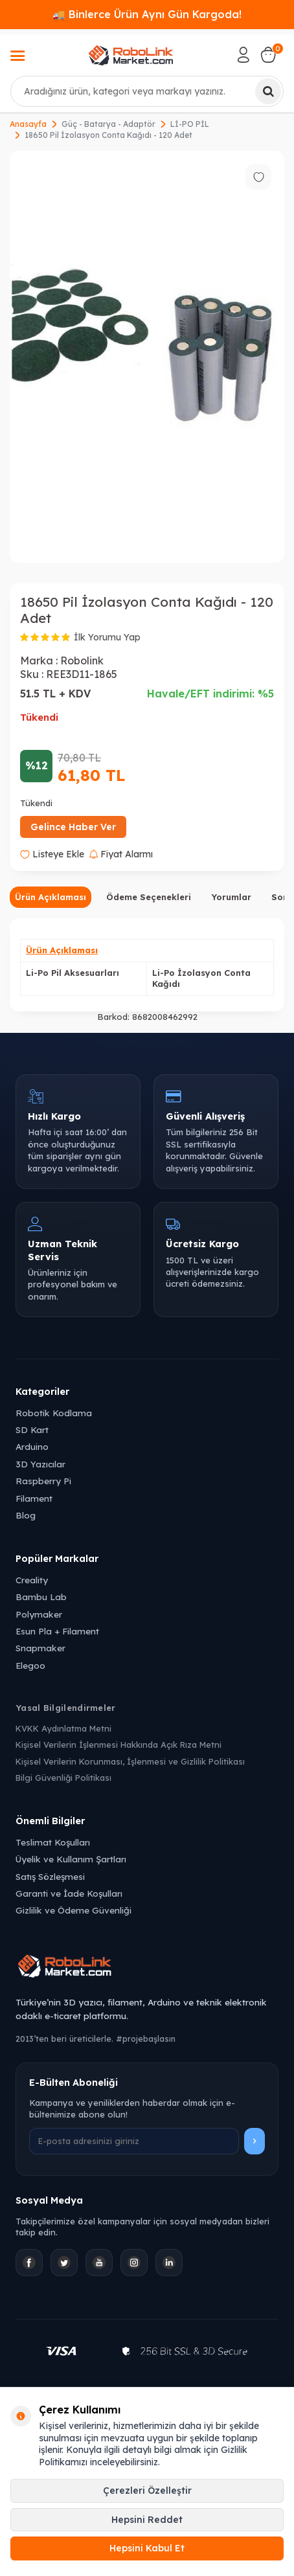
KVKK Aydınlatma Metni (63, 1728)
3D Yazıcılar (40, 1463)
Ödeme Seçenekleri (148, 897)
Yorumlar (231, 897)
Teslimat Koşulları (53, 1841)
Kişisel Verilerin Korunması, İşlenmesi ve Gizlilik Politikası (130, 1761)
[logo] (131, 55)
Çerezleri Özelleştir (147, 2490)
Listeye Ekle (52, 854)
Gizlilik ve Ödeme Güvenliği (73, 1909)
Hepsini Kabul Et (147, 2548)
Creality (32, 1579)
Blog (26, 1514)
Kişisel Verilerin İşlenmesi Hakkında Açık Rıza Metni (118, 1744)
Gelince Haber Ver (73, 827)
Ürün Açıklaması (50, 897)
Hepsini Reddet (147, 2519)
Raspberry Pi (43, 1480)
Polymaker (39, 1614)
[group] (147, 357)
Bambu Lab (41, 1596)
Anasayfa (28, 124)
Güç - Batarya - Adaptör (108, 124)
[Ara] (268, 91)
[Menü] (17, 57)
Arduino (32, 1446)
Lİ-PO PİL (189, 124)
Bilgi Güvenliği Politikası (63, 1777)
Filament (34, 1498)
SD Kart (32, 1429)
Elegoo (30, 1665)
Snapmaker (40, 1647)
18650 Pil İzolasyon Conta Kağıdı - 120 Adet (108, 135)
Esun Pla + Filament (57, 1630)
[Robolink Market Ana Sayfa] (147, 1968)
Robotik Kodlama (54, 1412)
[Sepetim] (268, 55)
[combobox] (147, 91)
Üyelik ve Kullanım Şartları (71, 1858)
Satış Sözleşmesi (50, 1876)
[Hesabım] (243, 55)
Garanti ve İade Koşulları (69, 1893)
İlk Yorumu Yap (107, 637)
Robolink (82, 660)
